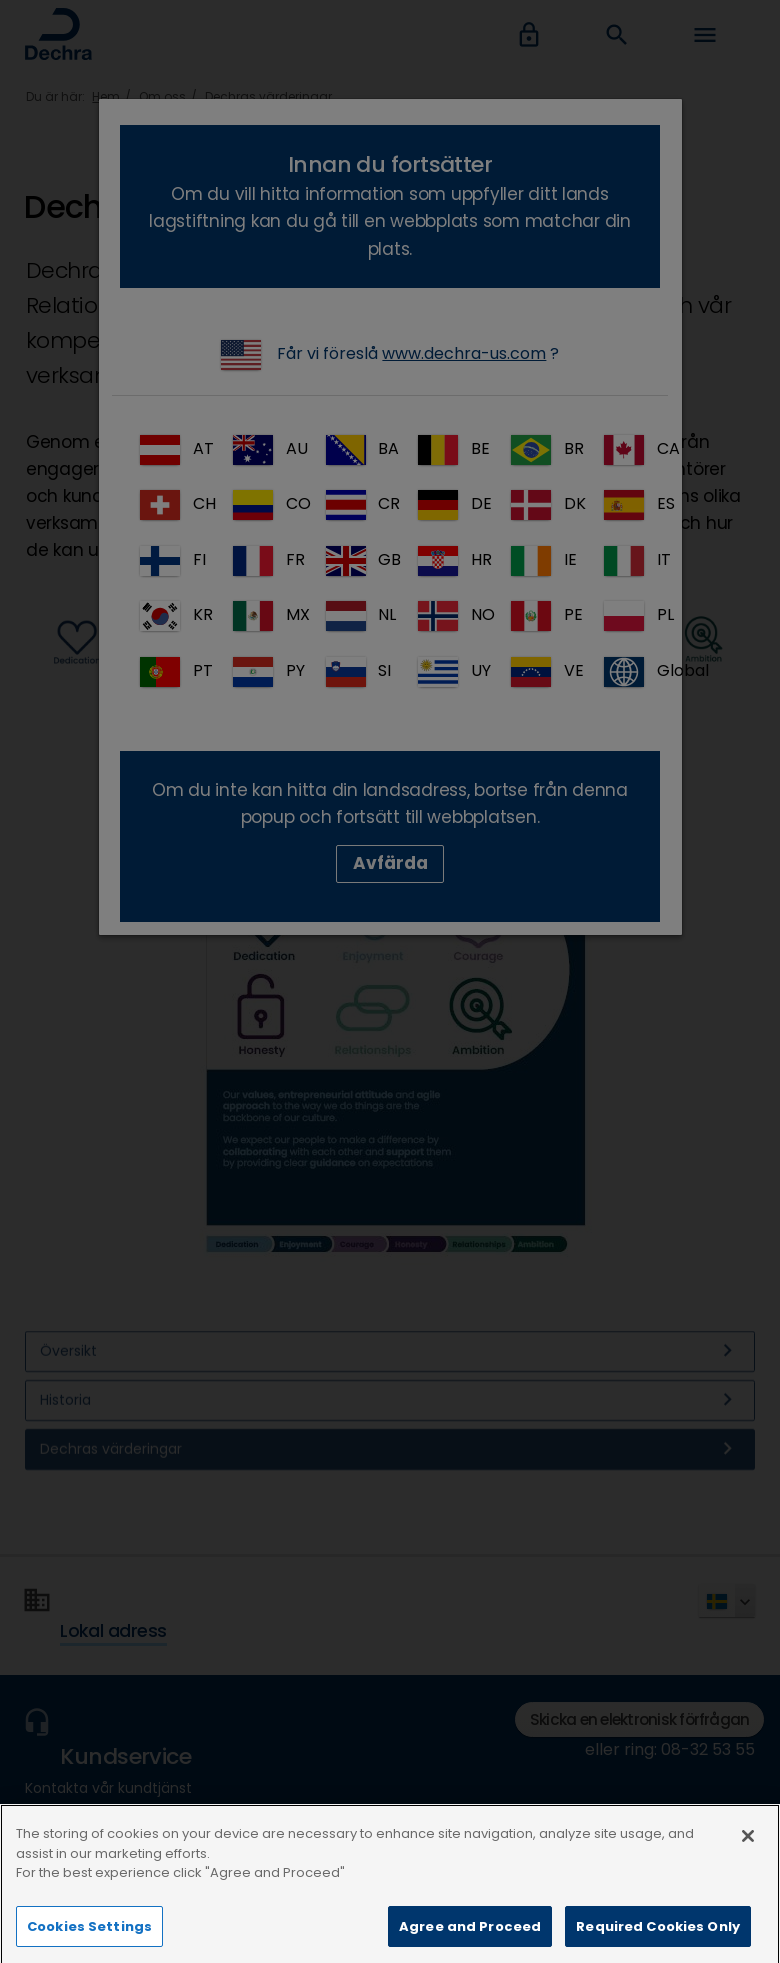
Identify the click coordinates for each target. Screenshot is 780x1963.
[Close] (748, 1864)
